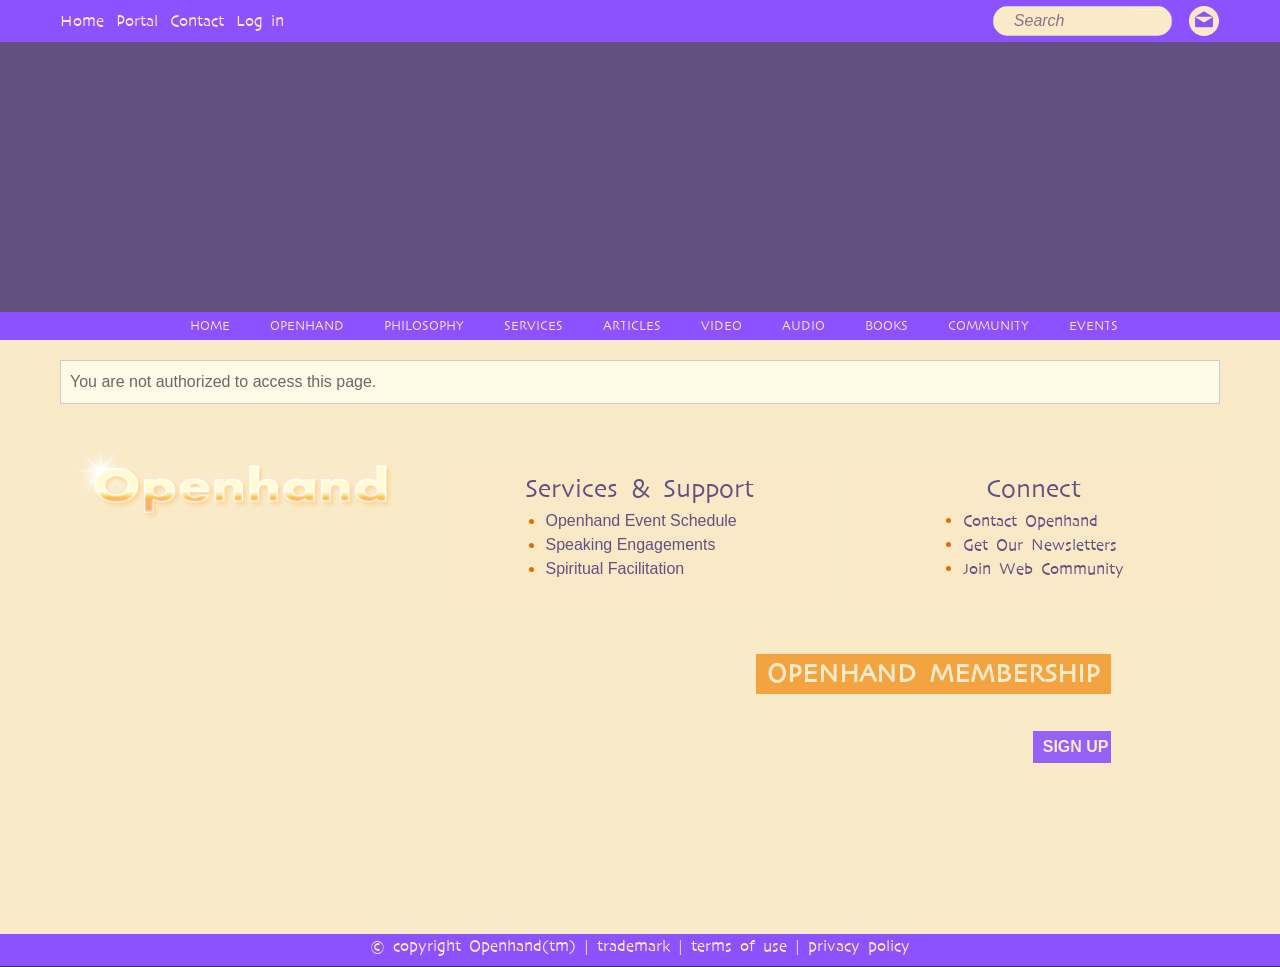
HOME (210, 325)
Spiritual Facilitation (614, 568)
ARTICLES (632, 325)
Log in (260, 20)
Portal (137, 20)
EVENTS (1093, 325)
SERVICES (533, 325)
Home (82, 20)
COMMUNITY (988, 325)
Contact (197, 20)
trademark (633, 945)
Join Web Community (1043, 568)
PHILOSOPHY (424, 325)
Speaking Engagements (630, 544)
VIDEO (721, 325)
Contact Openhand (1030, 520)
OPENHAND (307, 325)
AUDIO (803, 325)
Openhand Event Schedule (640, 520)
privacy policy (859, 945)
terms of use (739, 945)
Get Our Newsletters (1040, 544)
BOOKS (886, 325)
